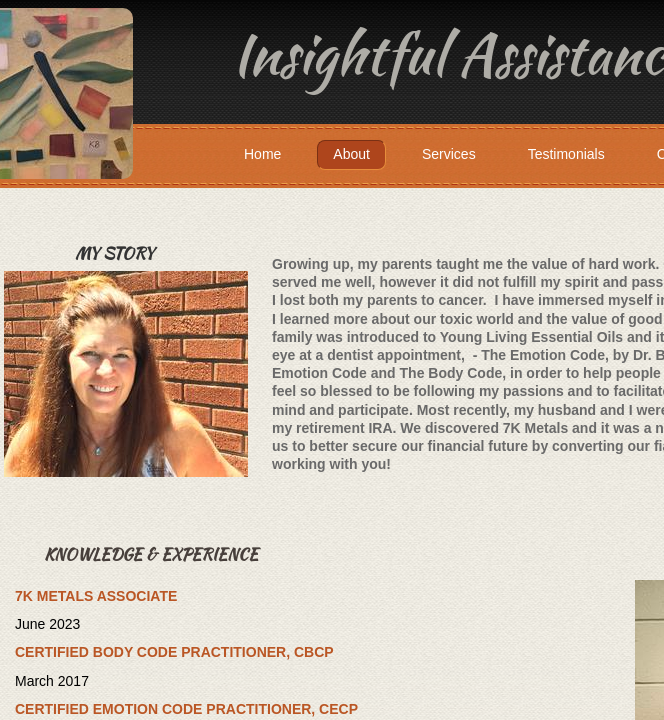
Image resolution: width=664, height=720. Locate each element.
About (351, 154)
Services (449, 154)
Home (262, 154)
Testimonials (566, 154)
